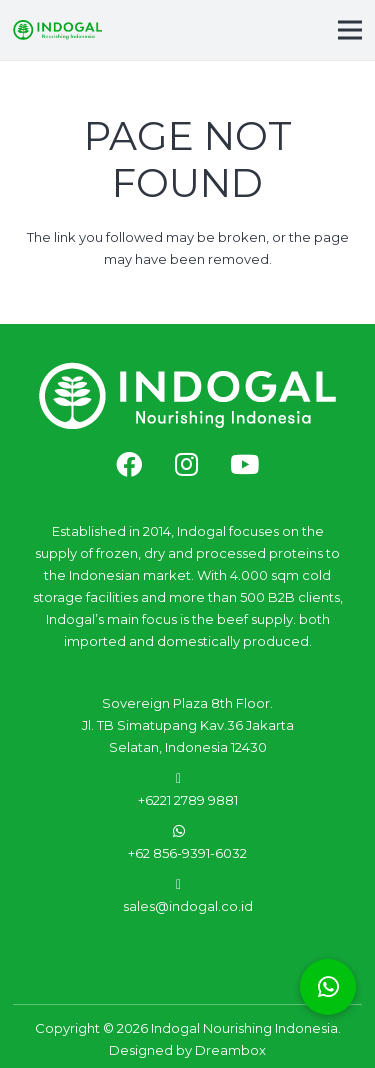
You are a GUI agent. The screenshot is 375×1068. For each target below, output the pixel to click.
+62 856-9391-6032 (187, 853)
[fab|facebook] (129, 465)
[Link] (57, 30)
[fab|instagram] (186, 465)
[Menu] (350, 30)
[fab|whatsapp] (187, 831)
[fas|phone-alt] (187, 778)
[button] (328, 987)
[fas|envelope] (187, 884)
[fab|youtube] (244, 465)
